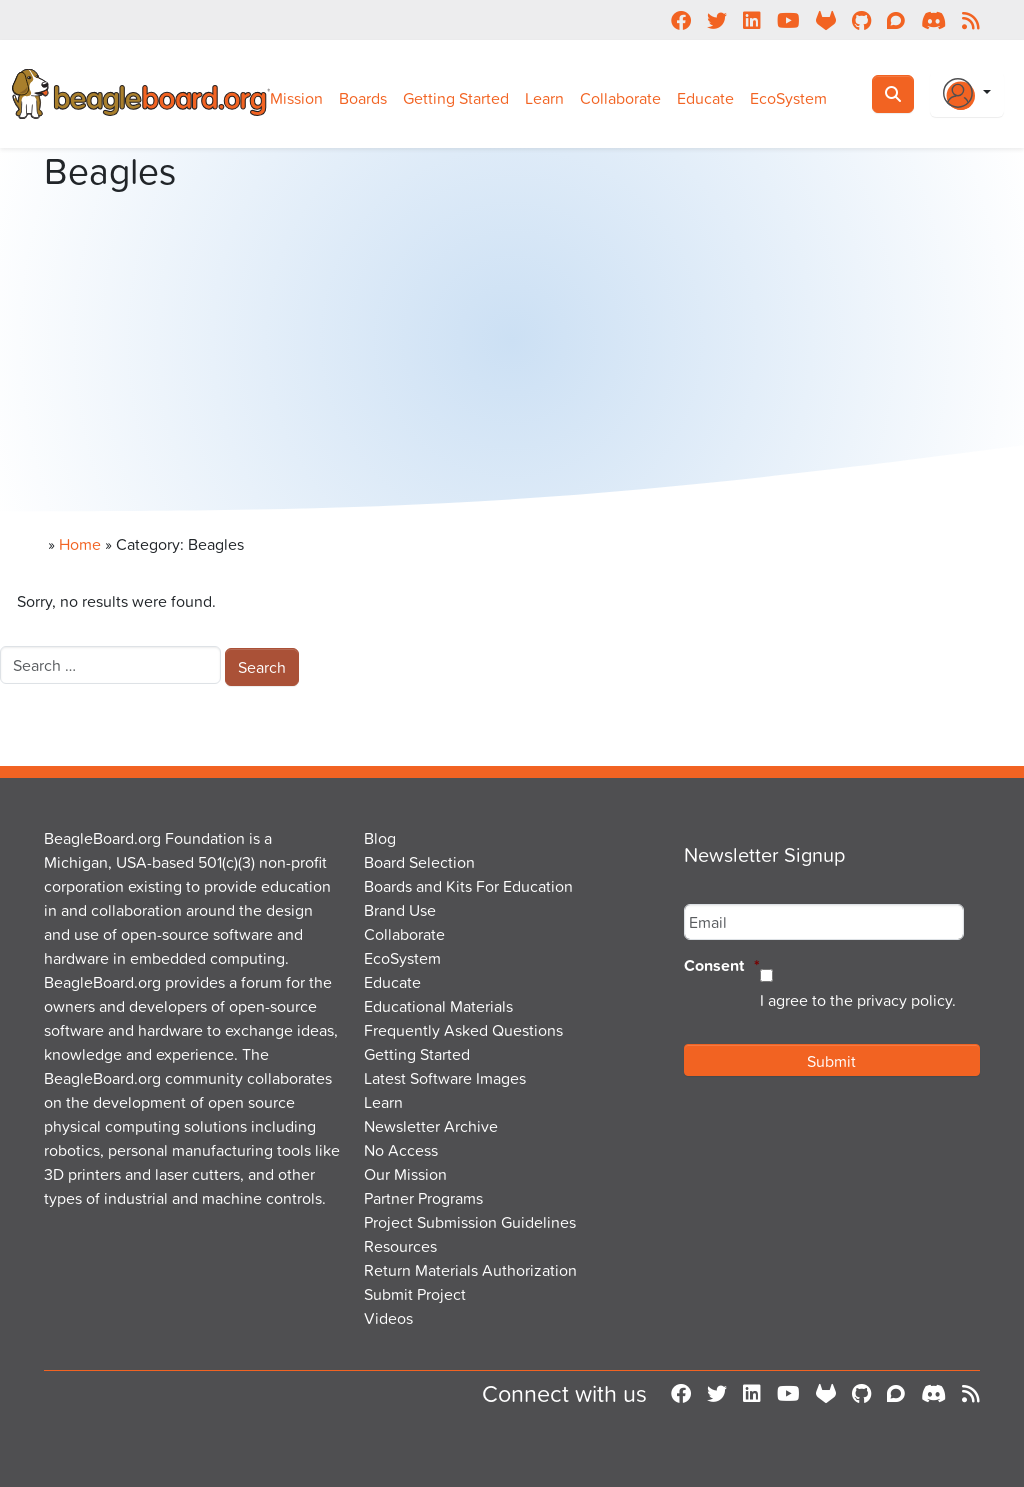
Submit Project (415, 1294)
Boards (363, 98)
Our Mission (405, 1174)
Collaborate (620, 98)
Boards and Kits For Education (468, 886)
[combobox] (110, 665)
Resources (400, 1246)
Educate (705, 98)
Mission (296, 98)
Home (80, 544)
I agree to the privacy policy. (858, 1000)
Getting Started (456, 98)
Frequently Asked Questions (463, 1030)
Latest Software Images (445, 1078)
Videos (388, 1318)
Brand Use (400, 910)
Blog (380, 838)
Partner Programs (423, 1198)
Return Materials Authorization (470, 1270)
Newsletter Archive (431, 1126)
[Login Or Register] (967, 94)
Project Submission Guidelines (470, 1222)
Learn (544, 98)
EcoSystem (788, 98)
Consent (722, 966)
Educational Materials (438, 1006)
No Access (401, 1150)
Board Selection (419, 862)
